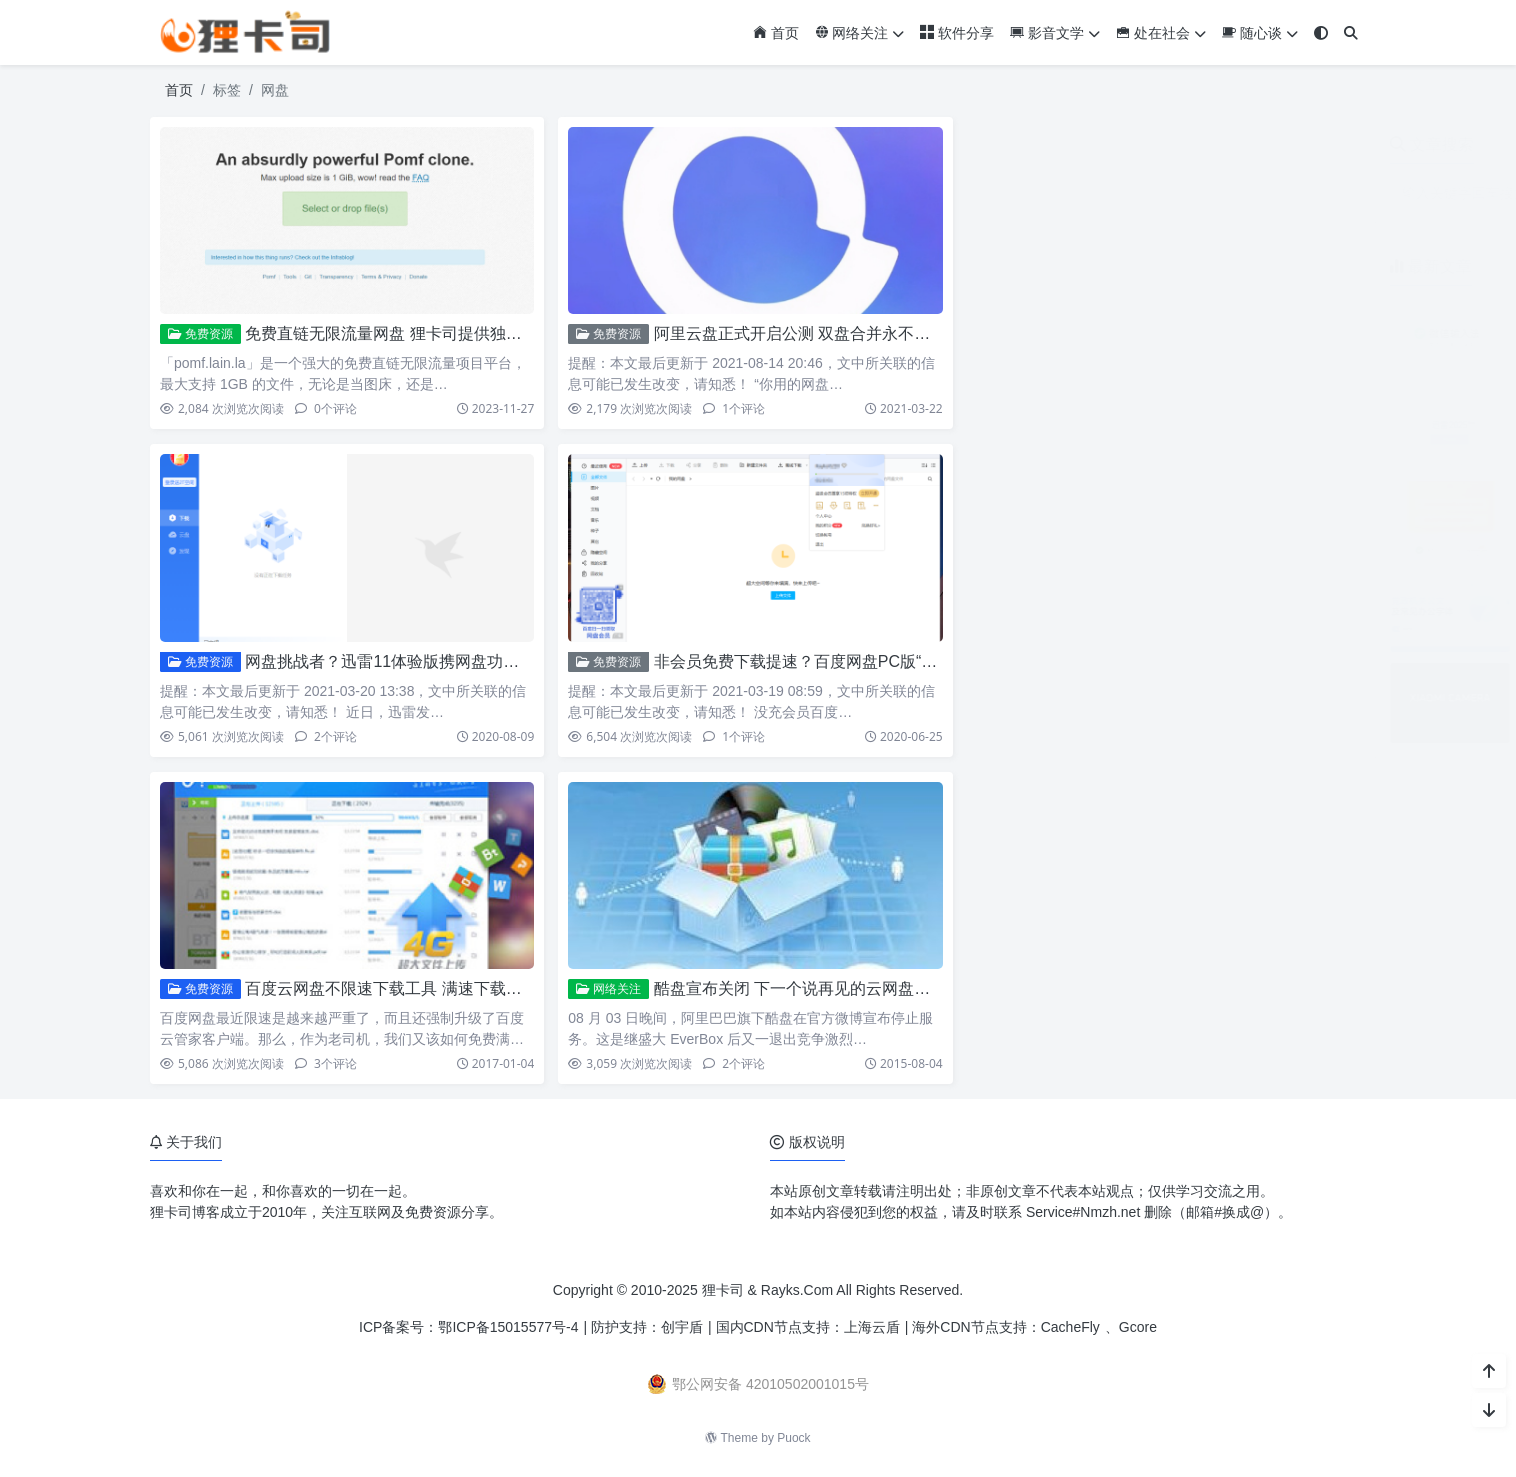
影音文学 (1055, 33)
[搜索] (1351, 33)
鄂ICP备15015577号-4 (508, 1327)
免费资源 (200, 334)
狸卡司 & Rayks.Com (767, 1290)
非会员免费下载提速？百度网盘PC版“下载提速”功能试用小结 (870, 661)
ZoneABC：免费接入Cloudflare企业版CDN (1243, 490)
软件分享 (957, 33)
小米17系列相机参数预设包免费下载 (1223, 673)
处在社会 (1161, 33)
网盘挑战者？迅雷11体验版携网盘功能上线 (398, 661)
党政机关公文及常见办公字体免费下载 (1229, 582)
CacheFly (1070, 1327)
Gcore (1138, 1327)
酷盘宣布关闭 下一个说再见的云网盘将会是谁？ (824, 988)
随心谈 (1260, 33)
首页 (776, 33)
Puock (793, 1438)
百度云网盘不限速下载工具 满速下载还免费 (399, 988)
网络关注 (860, 33)
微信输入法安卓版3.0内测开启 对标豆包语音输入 (1261, 308)
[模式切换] (1321, 33)
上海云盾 (872, 1327)
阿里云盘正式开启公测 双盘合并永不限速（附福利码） (848, 333)
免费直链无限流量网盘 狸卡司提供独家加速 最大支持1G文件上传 (476, 333)
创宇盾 (682, 1327)
